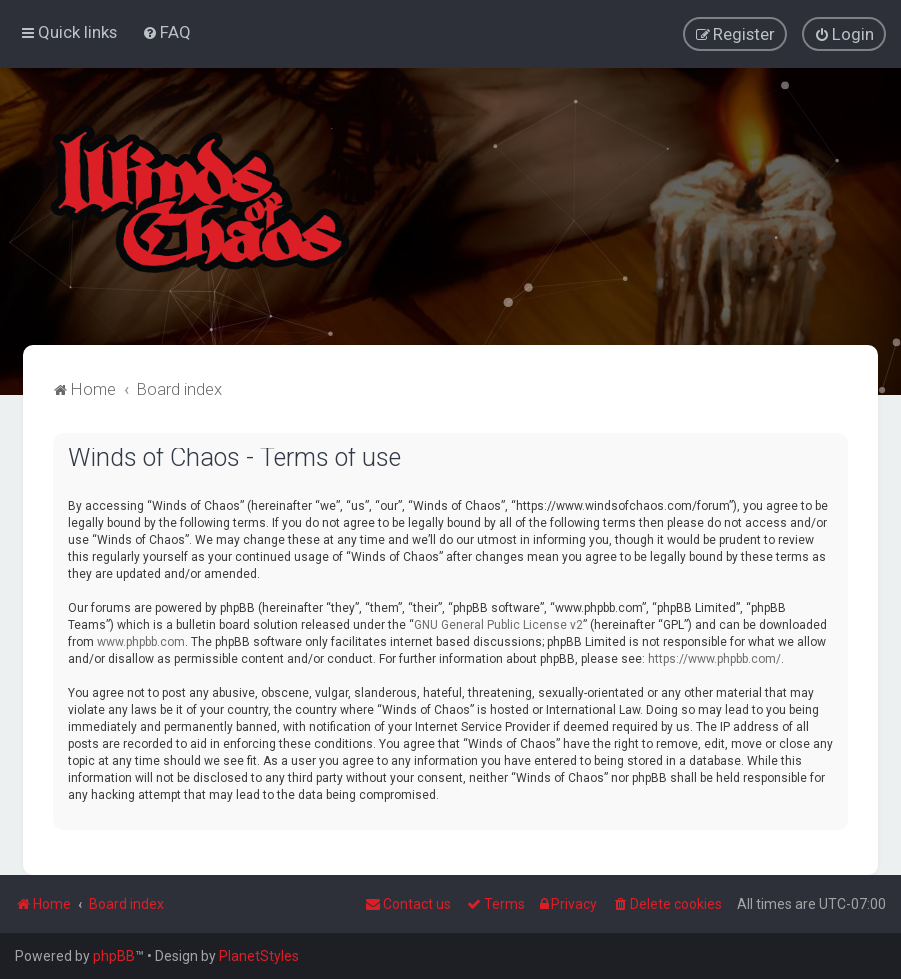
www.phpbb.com (141, 641)
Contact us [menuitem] (408, 904)
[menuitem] (166, 32)
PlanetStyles (259, 956)
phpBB (114, 956)
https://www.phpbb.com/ (714, 658)
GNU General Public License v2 (498, 624)
